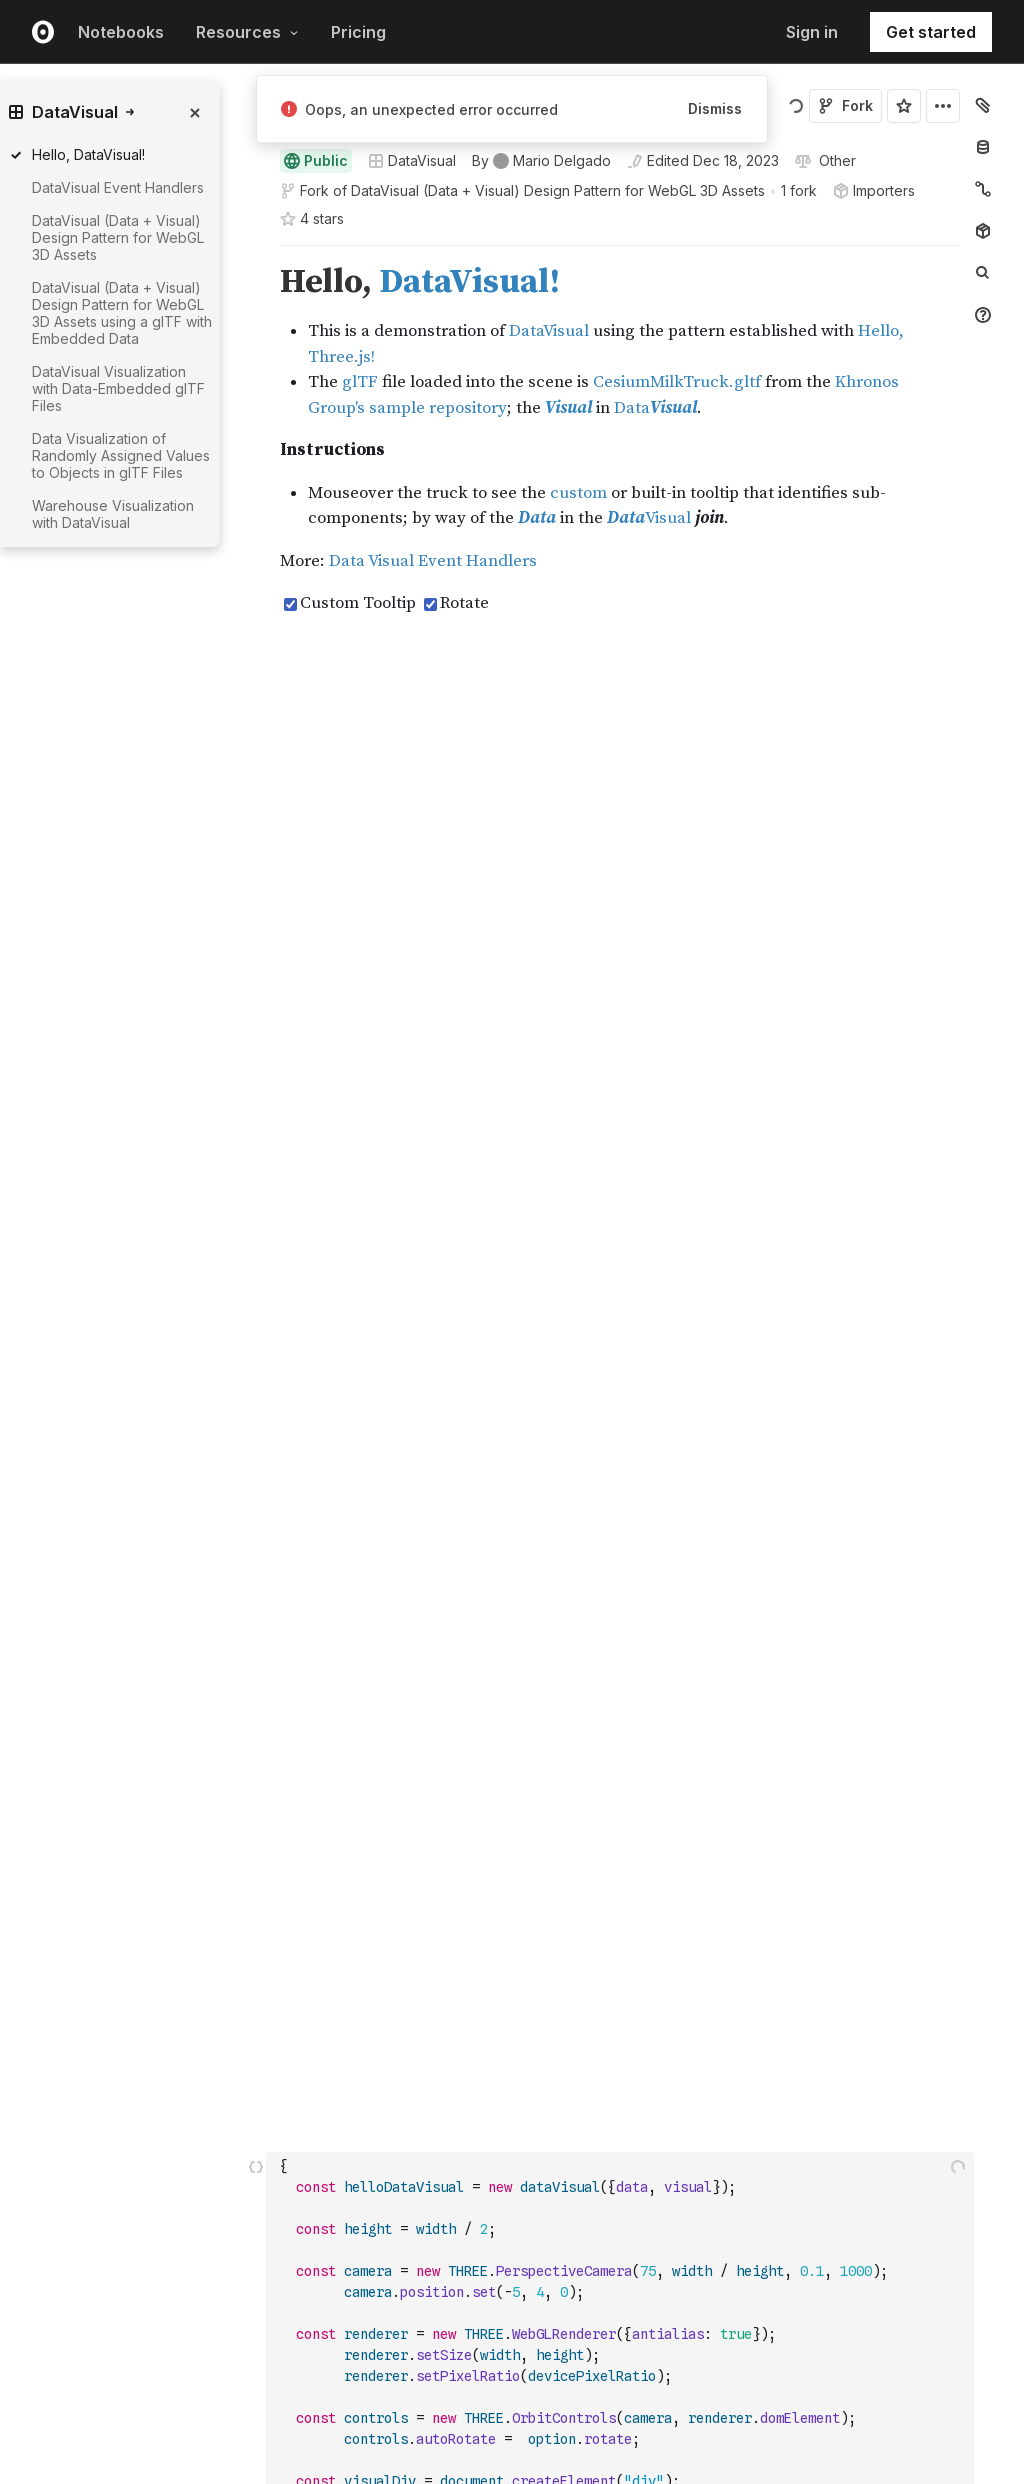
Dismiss (715, 108)
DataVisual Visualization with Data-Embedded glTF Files (118, 388)
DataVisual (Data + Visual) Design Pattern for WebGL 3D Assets (558, 190)
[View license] (835, 161)
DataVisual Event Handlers (118, 187)
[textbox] (622, 984)
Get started (931, 32)
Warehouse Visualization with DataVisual (113, 514)
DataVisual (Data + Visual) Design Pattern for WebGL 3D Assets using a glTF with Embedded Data (122, 313)
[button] (256, 254)
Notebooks (121, 32)
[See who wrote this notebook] (541, 161)
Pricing (358, 32)
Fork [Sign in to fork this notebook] (845, 105)
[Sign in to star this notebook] (904, 106)
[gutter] (187, 604)
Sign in (812, 32)
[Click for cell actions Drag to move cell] (256, 984)
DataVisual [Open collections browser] (412, 160)
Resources (247, 32)
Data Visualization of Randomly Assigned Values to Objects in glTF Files (121, 455)
